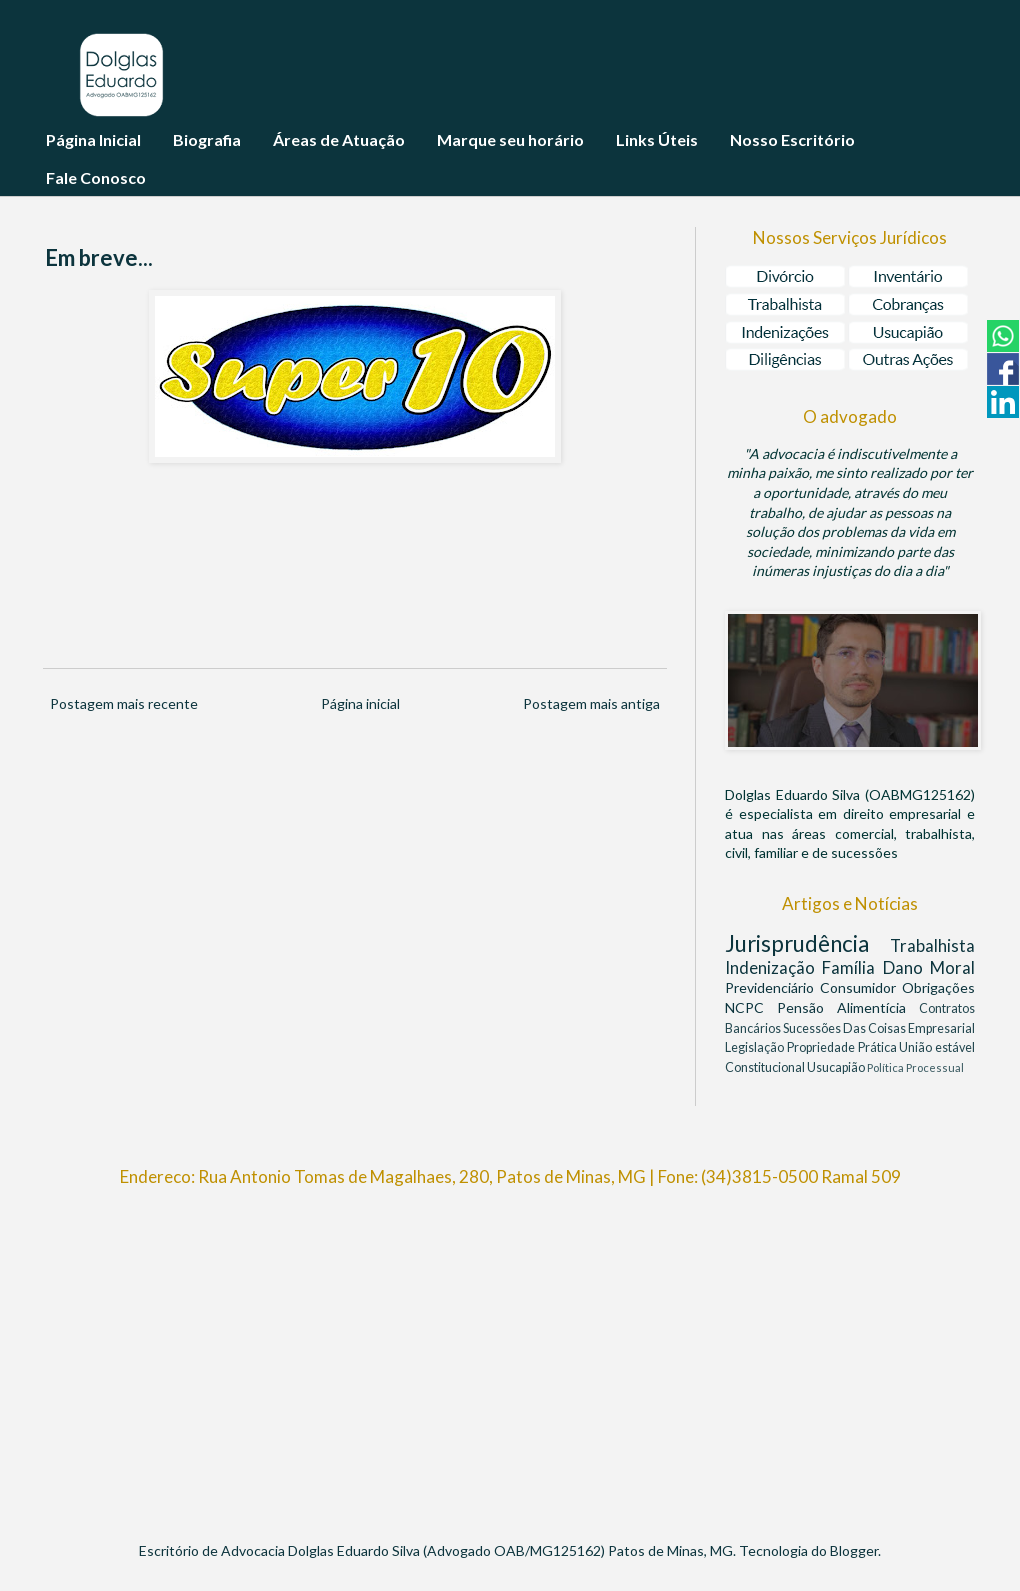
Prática (879, 1047)
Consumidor (861, 987)
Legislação (756, 1047)
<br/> (510, 1355)
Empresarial (941, 1028)
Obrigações (938, 987)
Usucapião (837, 1067)
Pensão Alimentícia (848, 1007)
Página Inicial (93, 139)
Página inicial (360, 703)
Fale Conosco (96, 177)
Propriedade (822, 1047)
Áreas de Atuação (339, 139)
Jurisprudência (807, 943)
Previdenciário (772, 987)
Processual (935, 1067)
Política (886, 1067)
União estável (937, 1047)
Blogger (854, 1550)
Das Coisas (875, 1028)
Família (852, 967)
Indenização (773, 967)
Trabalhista (932, 945)
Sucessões (813, 1028)
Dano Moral (929, 967)
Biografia (207, 139)
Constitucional (766, 1067)
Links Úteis (657, 139)
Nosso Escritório (792, 139)
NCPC (751, 1007)
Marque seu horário (510, 139)
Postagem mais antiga (591, 703)
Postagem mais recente (124, 703)
